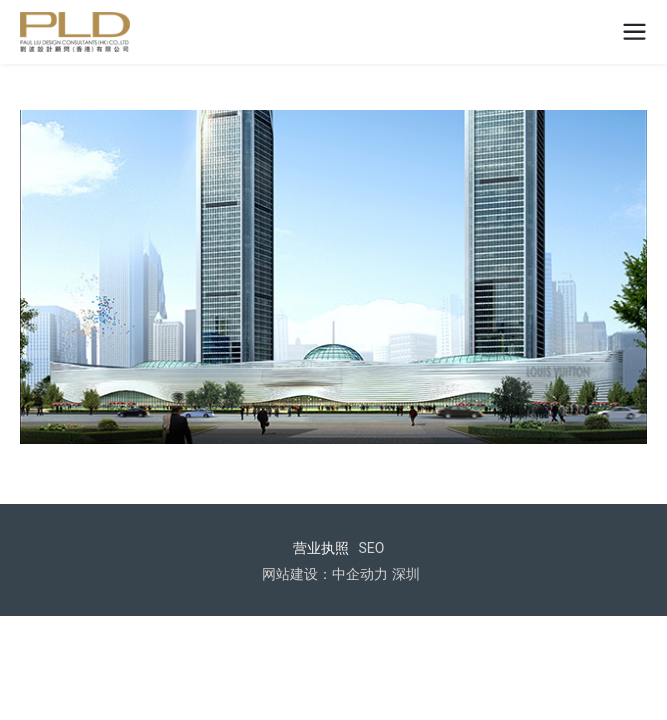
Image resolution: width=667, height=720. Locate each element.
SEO (372, 548)
